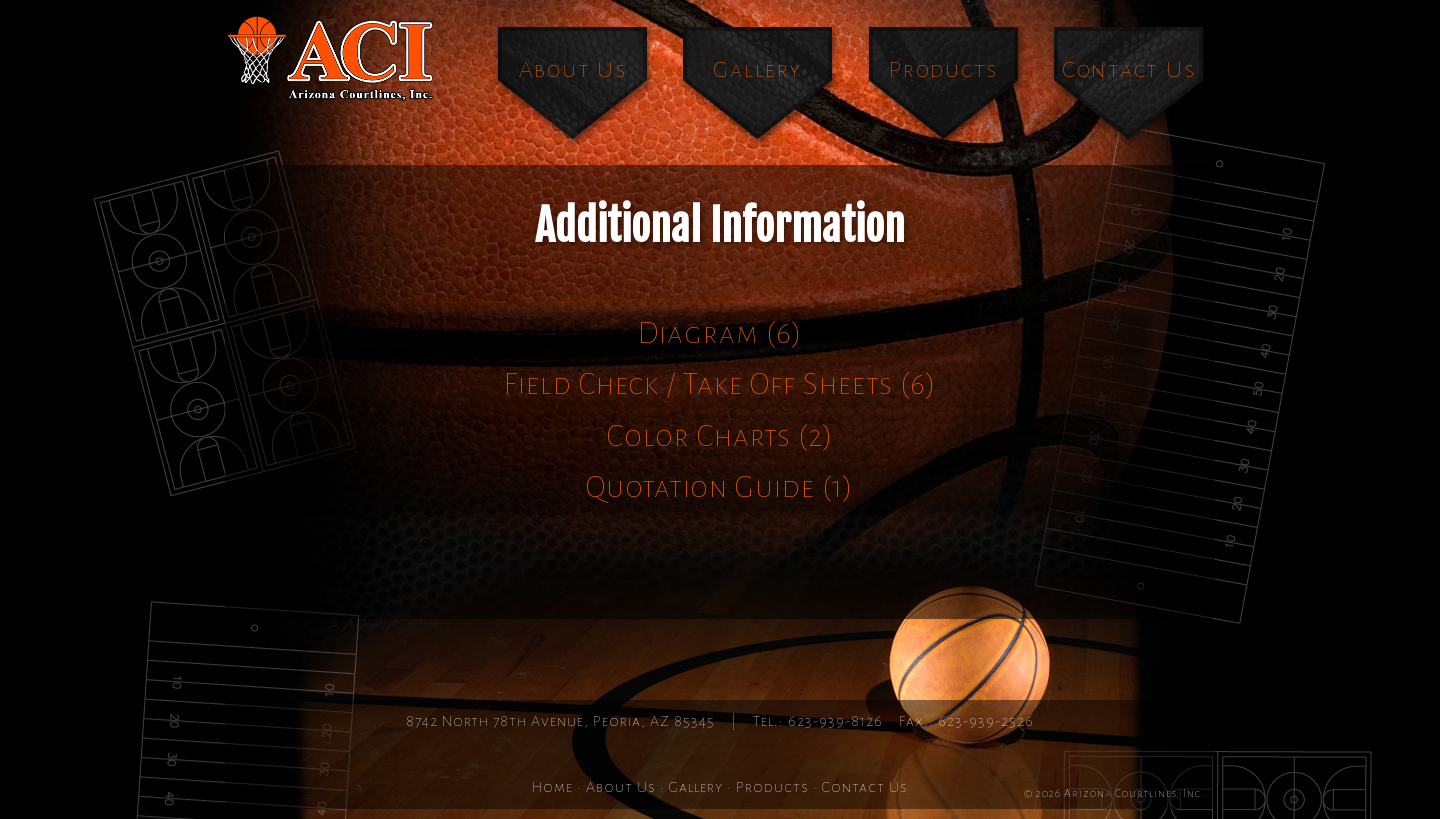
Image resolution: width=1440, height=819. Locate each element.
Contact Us (1129, 69)
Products (943, 69)
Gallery (757, 69)
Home (552, 787)
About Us (573, 69)
